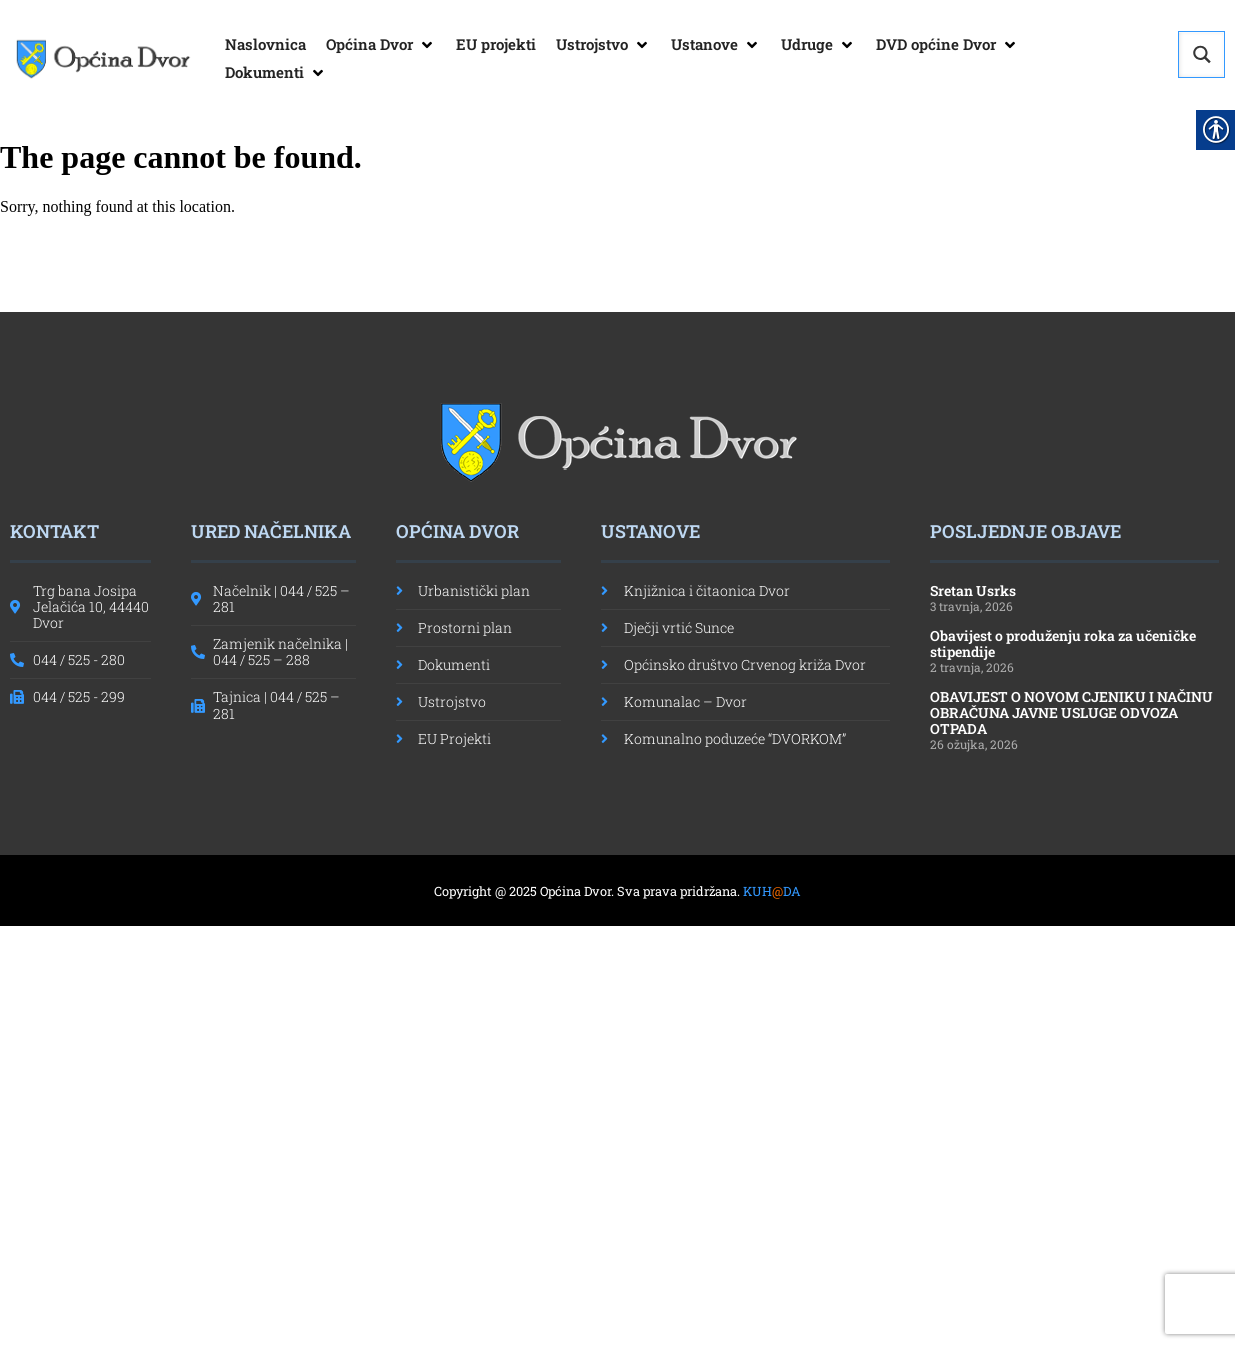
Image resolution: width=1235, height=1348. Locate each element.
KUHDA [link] (772, 891)
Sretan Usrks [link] (973, 590)
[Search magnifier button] (1201, 54)
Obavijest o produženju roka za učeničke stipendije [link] (1063, 643)
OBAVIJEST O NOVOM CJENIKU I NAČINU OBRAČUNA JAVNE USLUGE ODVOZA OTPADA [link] (1071, 712)
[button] (381, 45)
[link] (102, 59)
